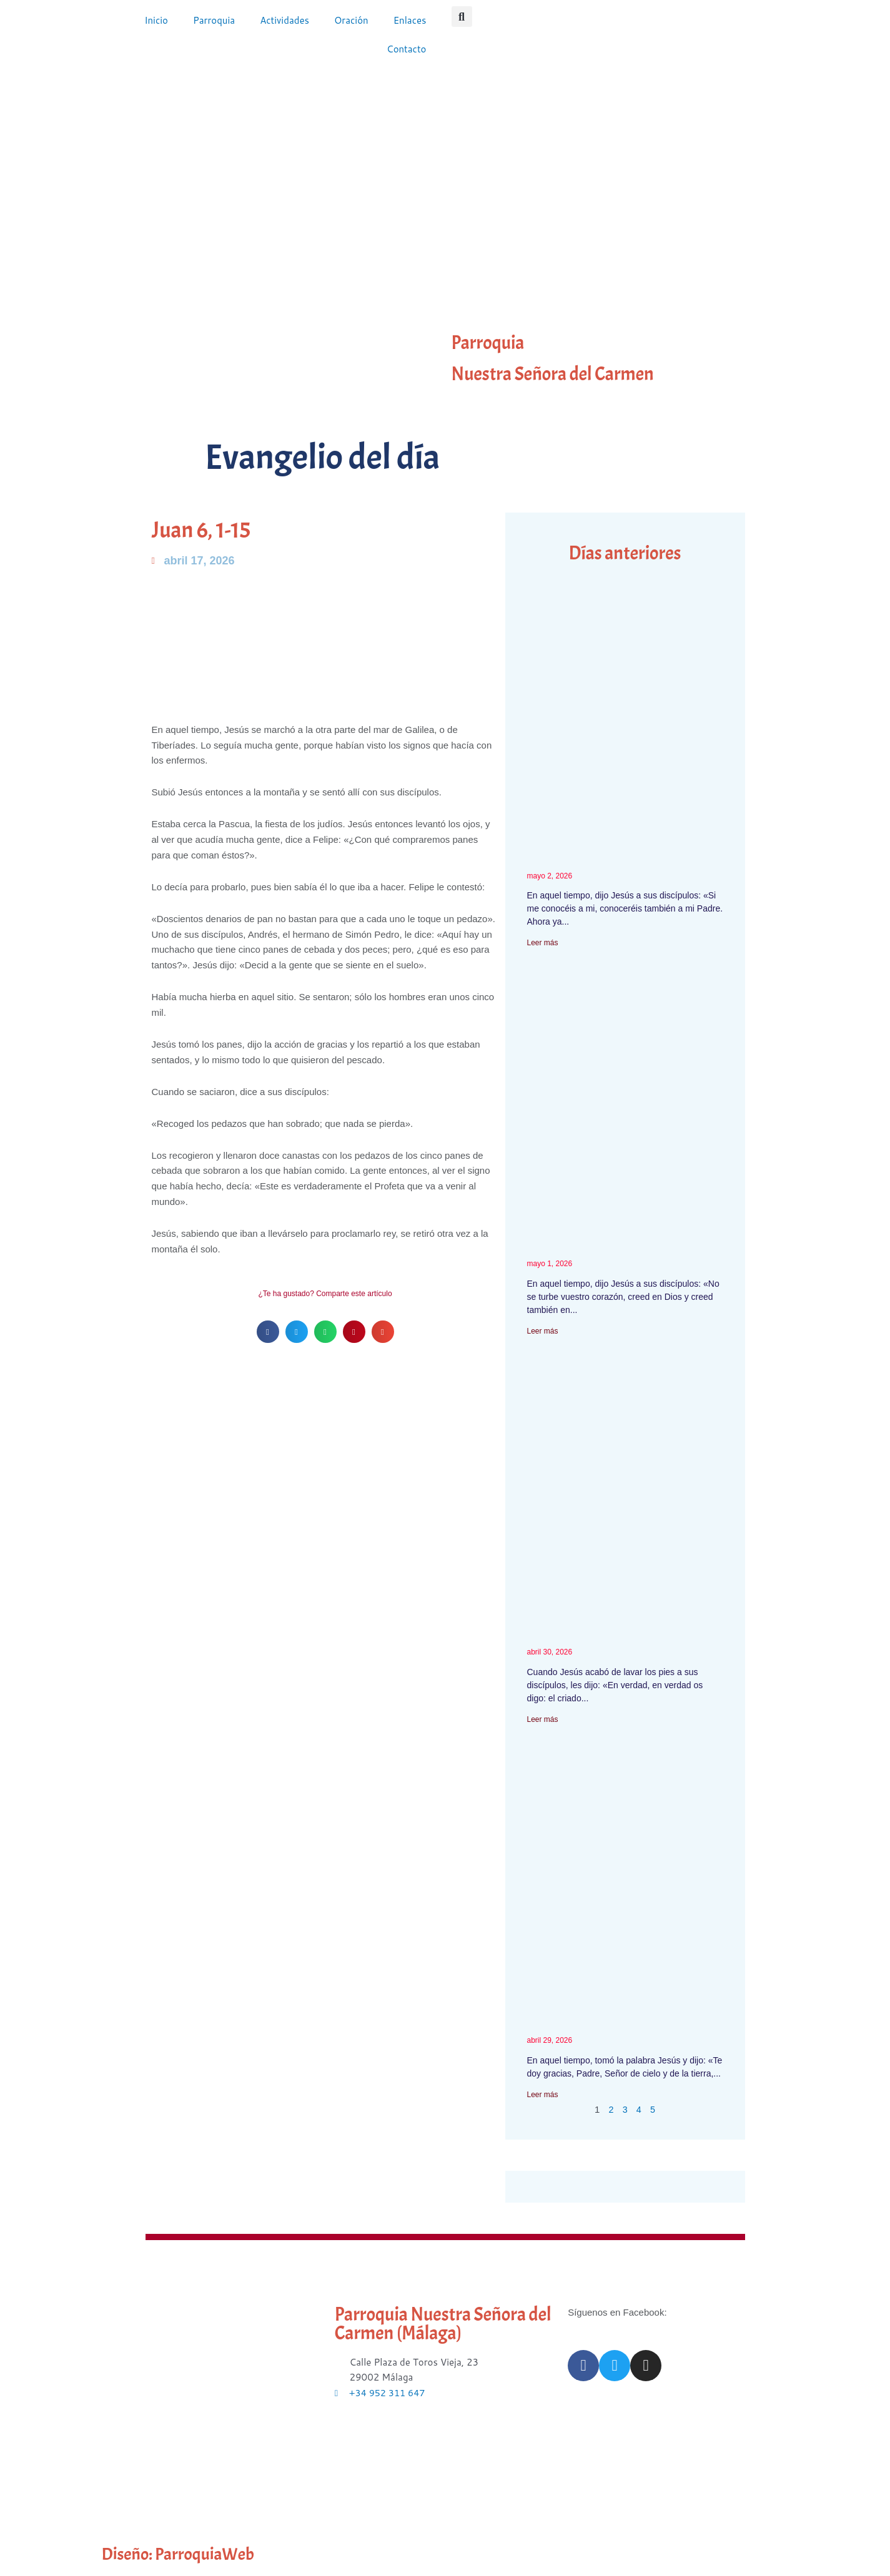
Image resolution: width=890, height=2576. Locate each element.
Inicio (156, 20)
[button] (462, 16)
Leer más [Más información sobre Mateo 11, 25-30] (542, 2094)
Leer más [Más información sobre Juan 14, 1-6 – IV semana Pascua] (542, 1331)
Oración (351, 20)
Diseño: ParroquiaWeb (185, 2554)
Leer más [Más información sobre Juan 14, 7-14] (542, 942)
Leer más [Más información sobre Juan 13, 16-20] (542, 1719)
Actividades (284, 20)
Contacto (407, 49)
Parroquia (214, 20)
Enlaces (410, 20)
